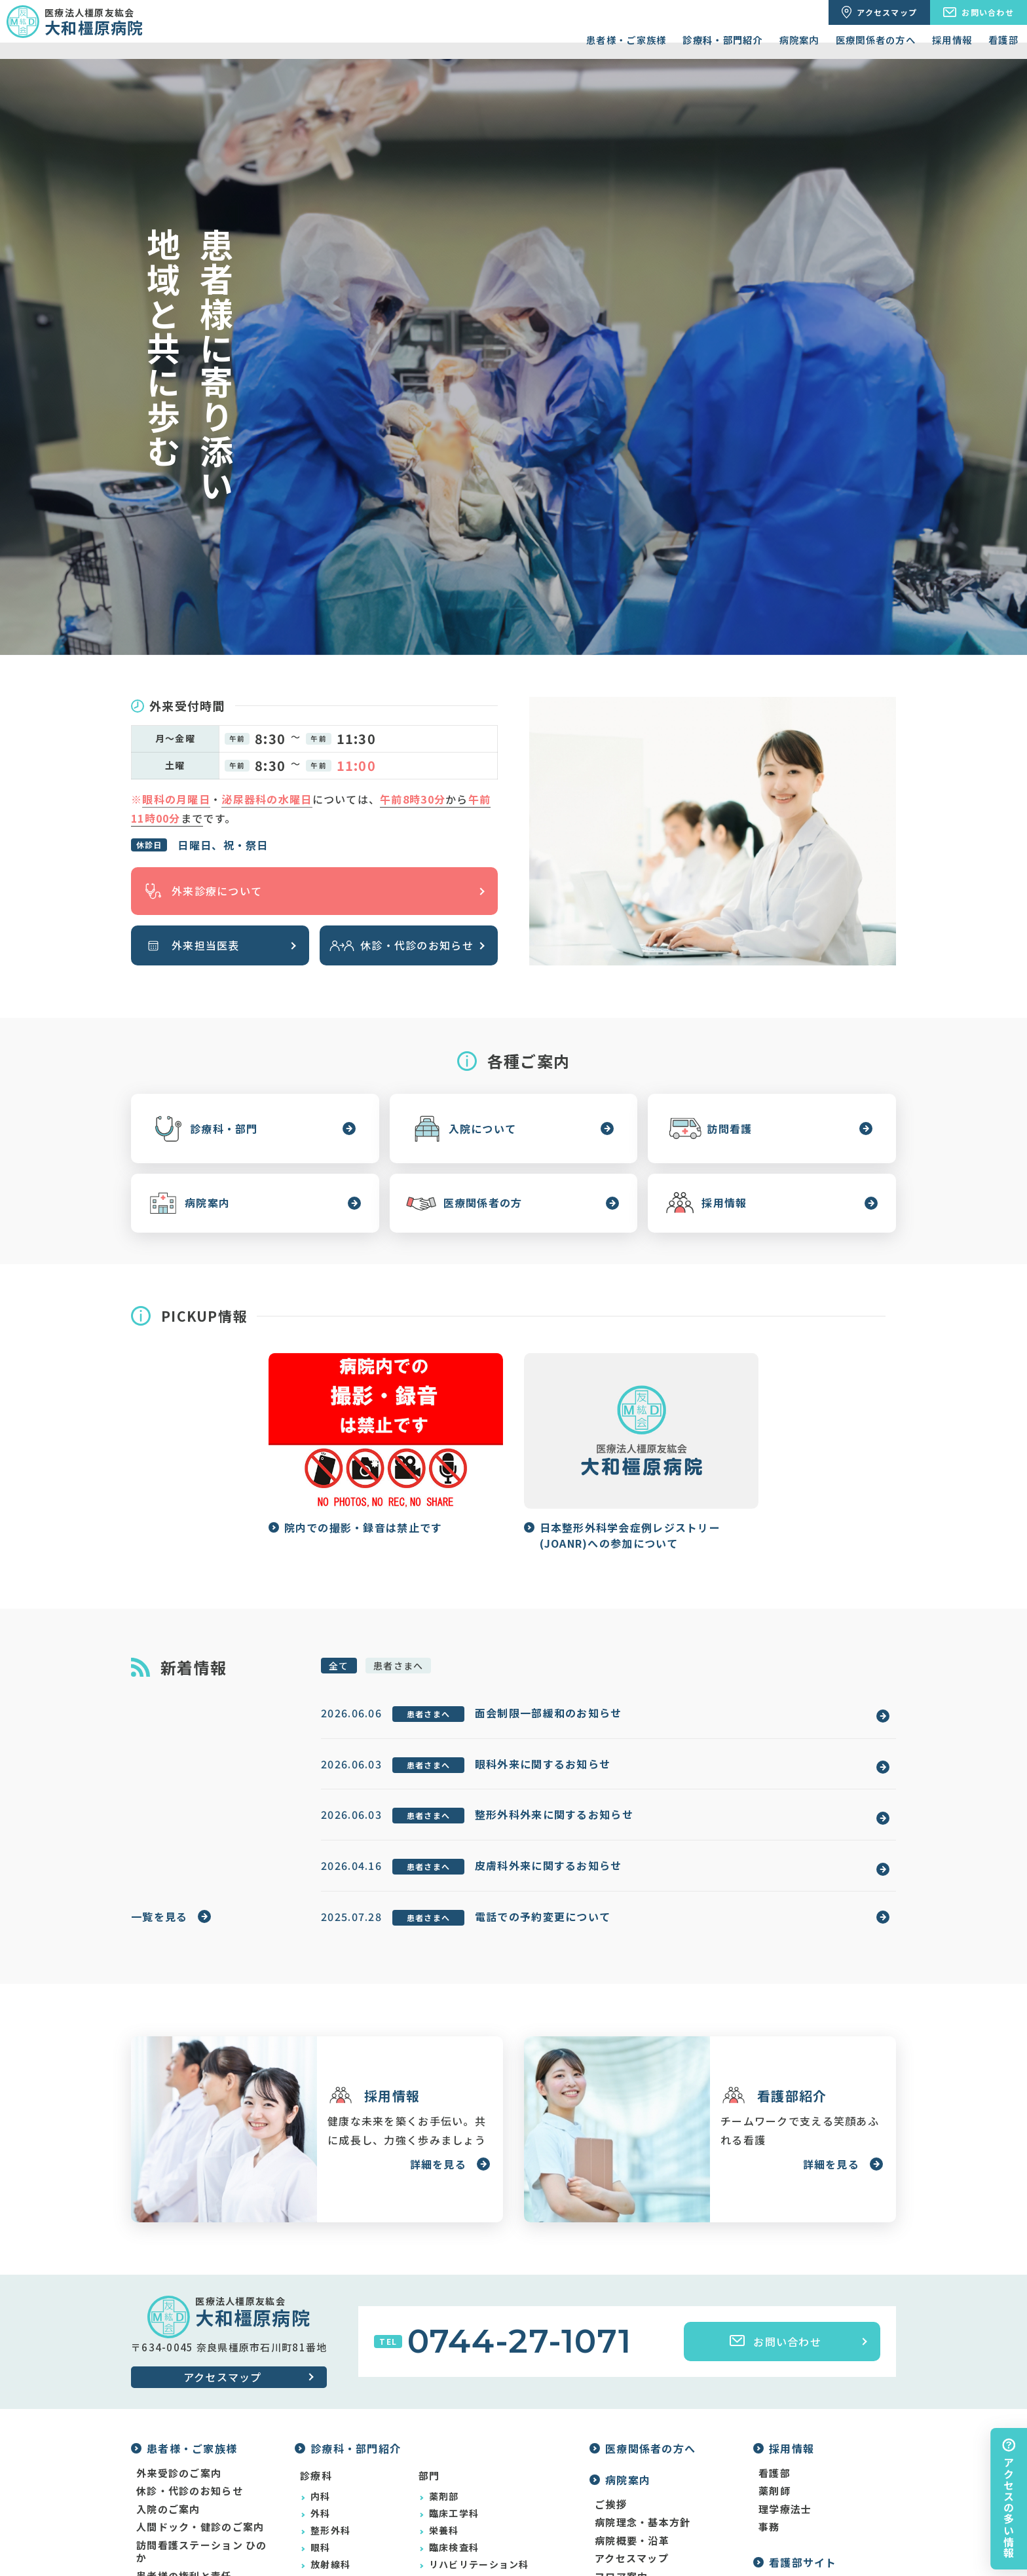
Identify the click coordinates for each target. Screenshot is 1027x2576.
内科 (320, 2496)
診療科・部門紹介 (722, 40)
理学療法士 (785, 2509)
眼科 (320, 2547)
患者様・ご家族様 (626, 40)
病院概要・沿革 (632, 2540)
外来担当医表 (190, 945)
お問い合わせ (775, 2341)
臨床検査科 (454, 2547)
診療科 (316, 2475)
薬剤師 (774, 2490)
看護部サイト (803, 2562)
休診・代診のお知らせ (401, 945)
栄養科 (444, 2530)
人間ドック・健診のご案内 (200, 2526)
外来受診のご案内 (178, 2473)
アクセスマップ (222, 2377)
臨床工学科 (454, 2513)
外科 (320, 2513)
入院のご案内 (168, 2509)
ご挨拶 (611, 2504)
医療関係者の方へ (876, 40)
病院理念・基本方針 (643, 2522)
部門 (429, 2475)
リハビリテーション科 (479, 2564)
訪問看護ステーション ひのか (201, 2551)
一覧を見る (159, 1916)
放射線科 (330, 2564)
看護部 (1003, 40)
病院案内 (799, 40)
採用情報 (952, 40)
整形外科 (330, 2530)
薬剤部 (444, 2496)
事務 (769, 2526)
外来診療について (201, 891)
